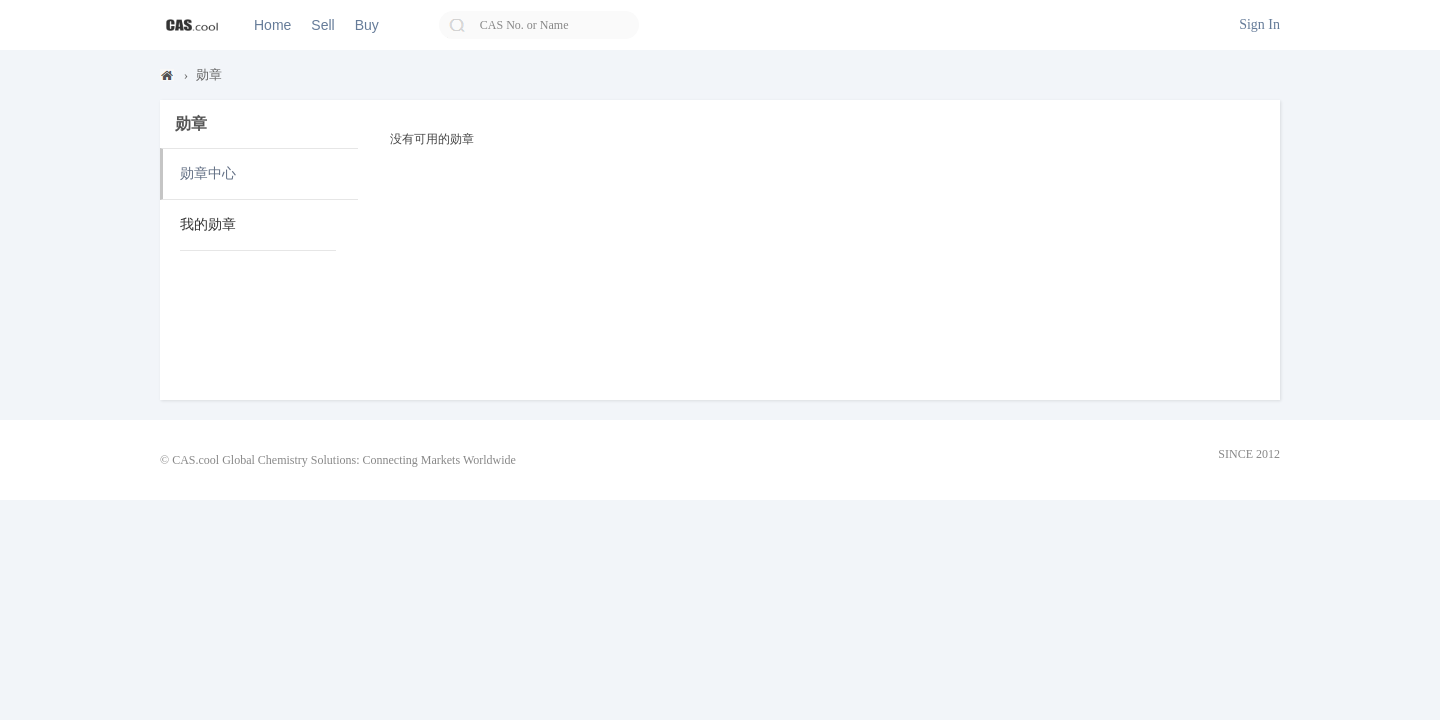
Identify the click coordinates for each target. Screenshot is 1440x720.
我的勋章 (208, 224)
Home (272, 25)
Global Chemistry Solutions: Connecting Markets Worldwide (369, 460)
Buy (367, 25)
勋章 (209, 74)
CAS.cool (168, 79)
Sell (322, 25)
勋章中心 (208, 173)
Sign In (1259, 24)
